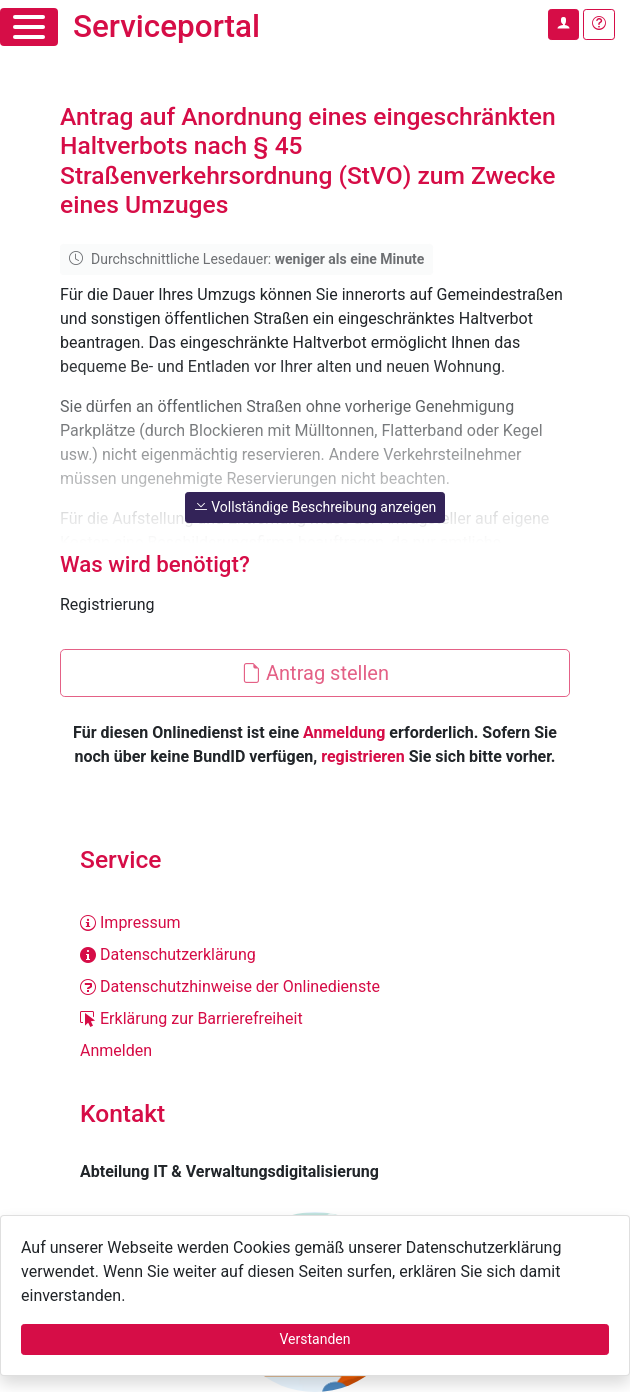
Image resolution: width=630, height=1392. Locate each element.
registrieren (362, 756)
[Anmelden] (315, 1051)
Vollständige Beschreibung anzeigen (315, 507)
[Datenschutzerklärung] (315, 955)
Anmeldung (344, 732)
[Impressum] (315, 923)
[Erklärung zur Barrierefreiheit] (315, 1019)
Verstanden (315, 1339)
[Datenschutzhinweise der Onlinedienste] (315, 987)
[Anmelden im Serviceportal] (563, 24)
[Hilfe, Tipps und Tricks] (599, 24)
